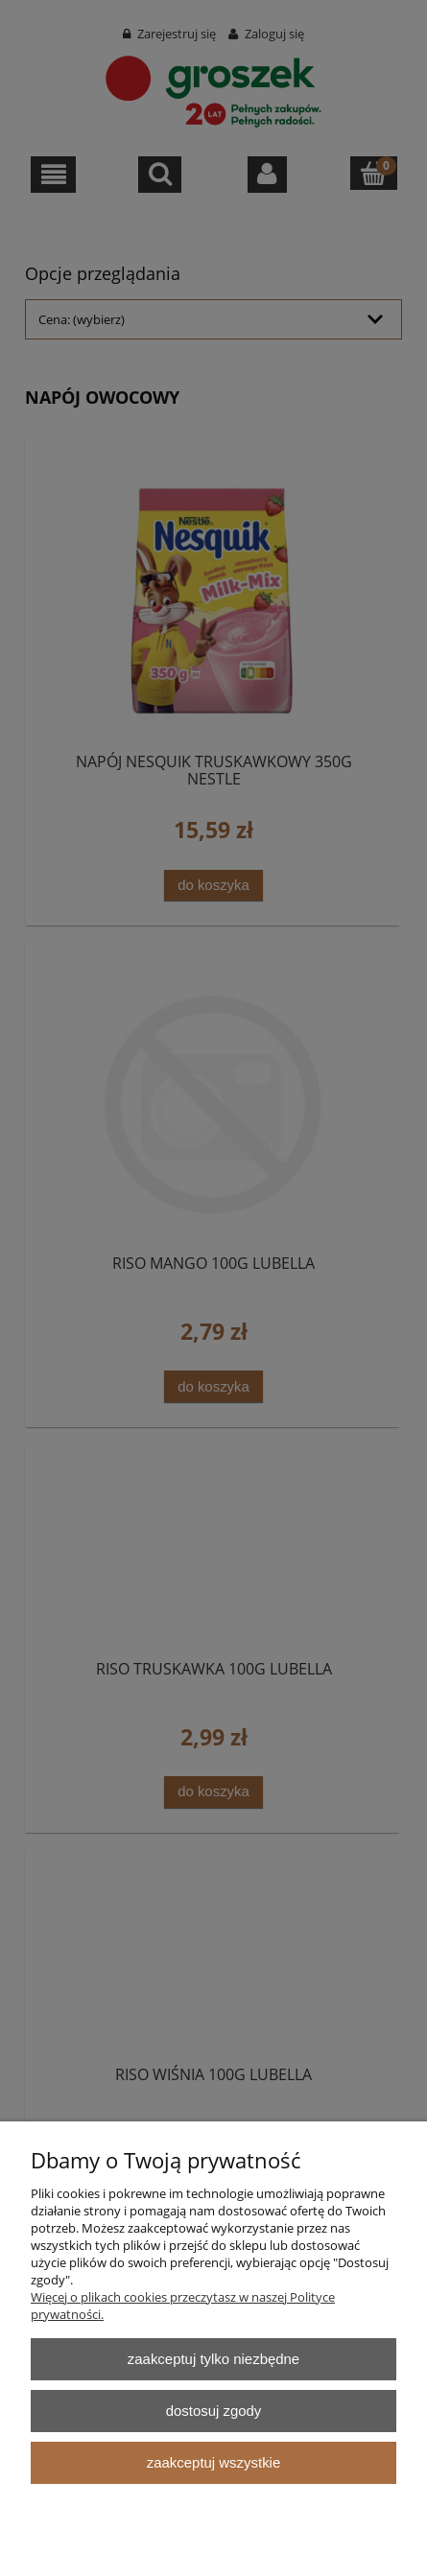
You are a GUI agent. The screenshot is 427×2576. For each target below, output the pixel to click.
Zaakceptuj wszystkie (213, 2462)
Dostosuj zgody (214, 2410)
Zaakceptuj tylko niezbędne (213, 2359)
